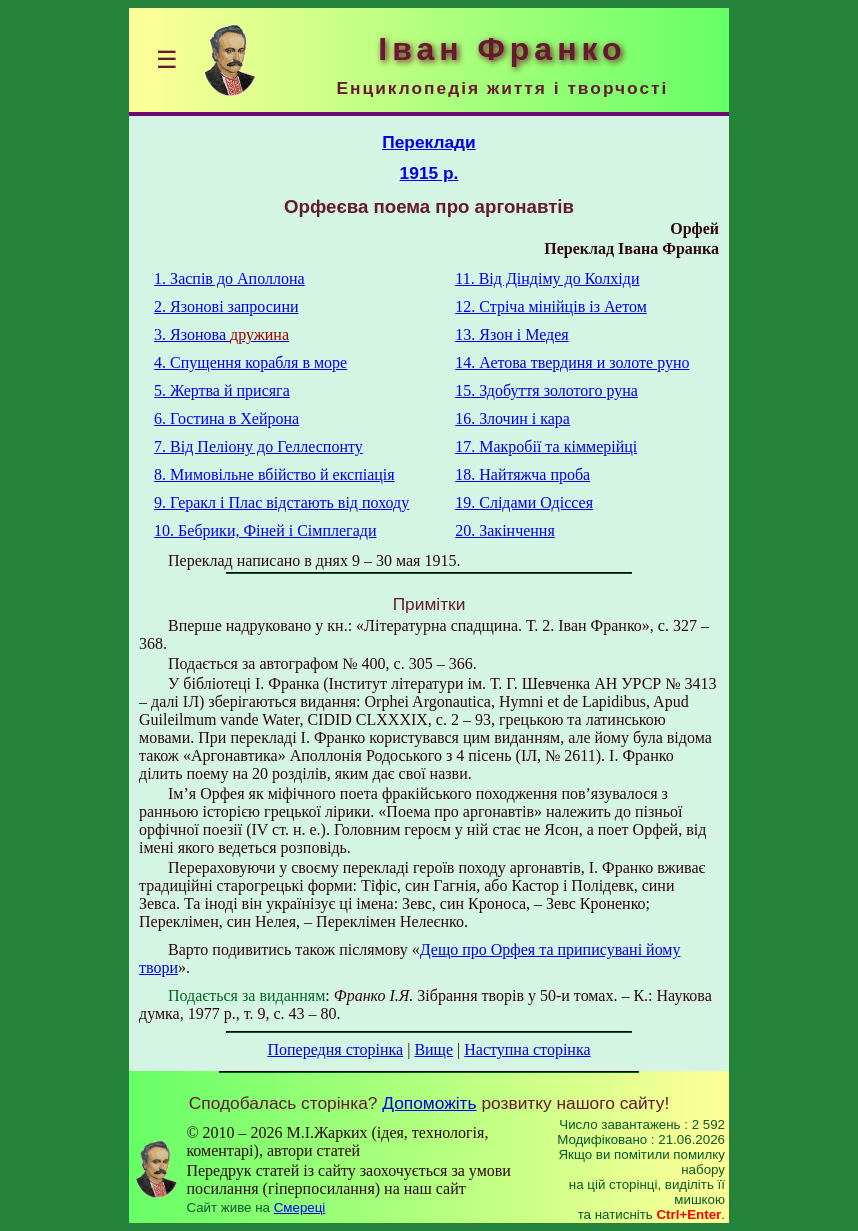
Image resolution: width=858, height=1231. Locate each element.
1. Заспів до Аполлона (229, 278)
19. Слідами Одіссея (524, 502)
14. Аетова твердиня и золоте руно (572, 362)
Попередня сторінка (335, 1049)
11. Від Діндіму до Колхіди (547, 278)
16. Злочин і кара (512, 418)
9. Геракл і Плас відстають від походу (281, 502)
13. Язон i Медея (511, 334)
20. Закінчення (505, 530)
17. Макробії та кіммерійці (546, 446)
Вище (433, 1049)
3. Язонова (221, 334)
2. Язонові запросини (226, 306)
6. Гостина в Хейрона (226, 418)
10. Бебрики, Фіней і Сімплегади (265, 530)
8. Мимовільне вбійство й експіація (274, 474)
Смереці (300, 1207)
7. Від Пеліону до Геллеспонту (258, 446)
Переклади (429, 142)
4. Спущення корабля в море (250, 362)
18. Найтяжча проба (522, 474)
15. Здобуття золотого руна (546, 390)
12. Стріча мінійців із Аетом (551, 306)
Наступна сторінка (527, 1049)
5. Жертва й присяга (222, 390)
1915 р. (429, 173)
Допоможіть (429, 1103)
